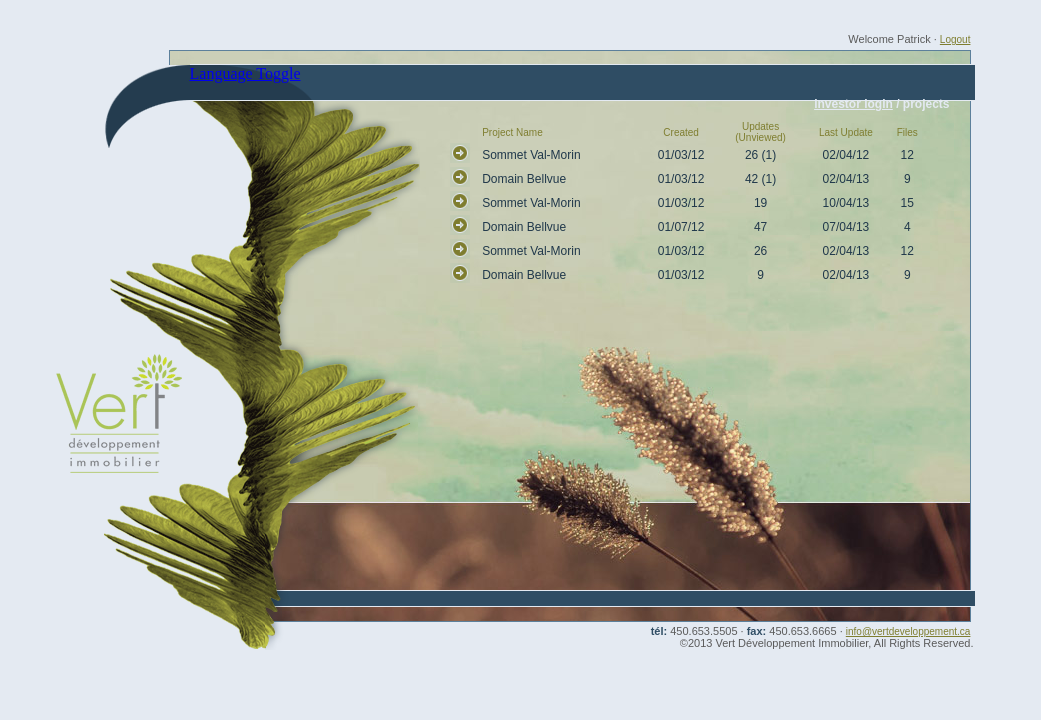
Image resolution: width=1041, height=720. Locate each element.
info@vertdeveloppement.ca (908, 631)
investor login (853, 104)
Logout (955, 39)
